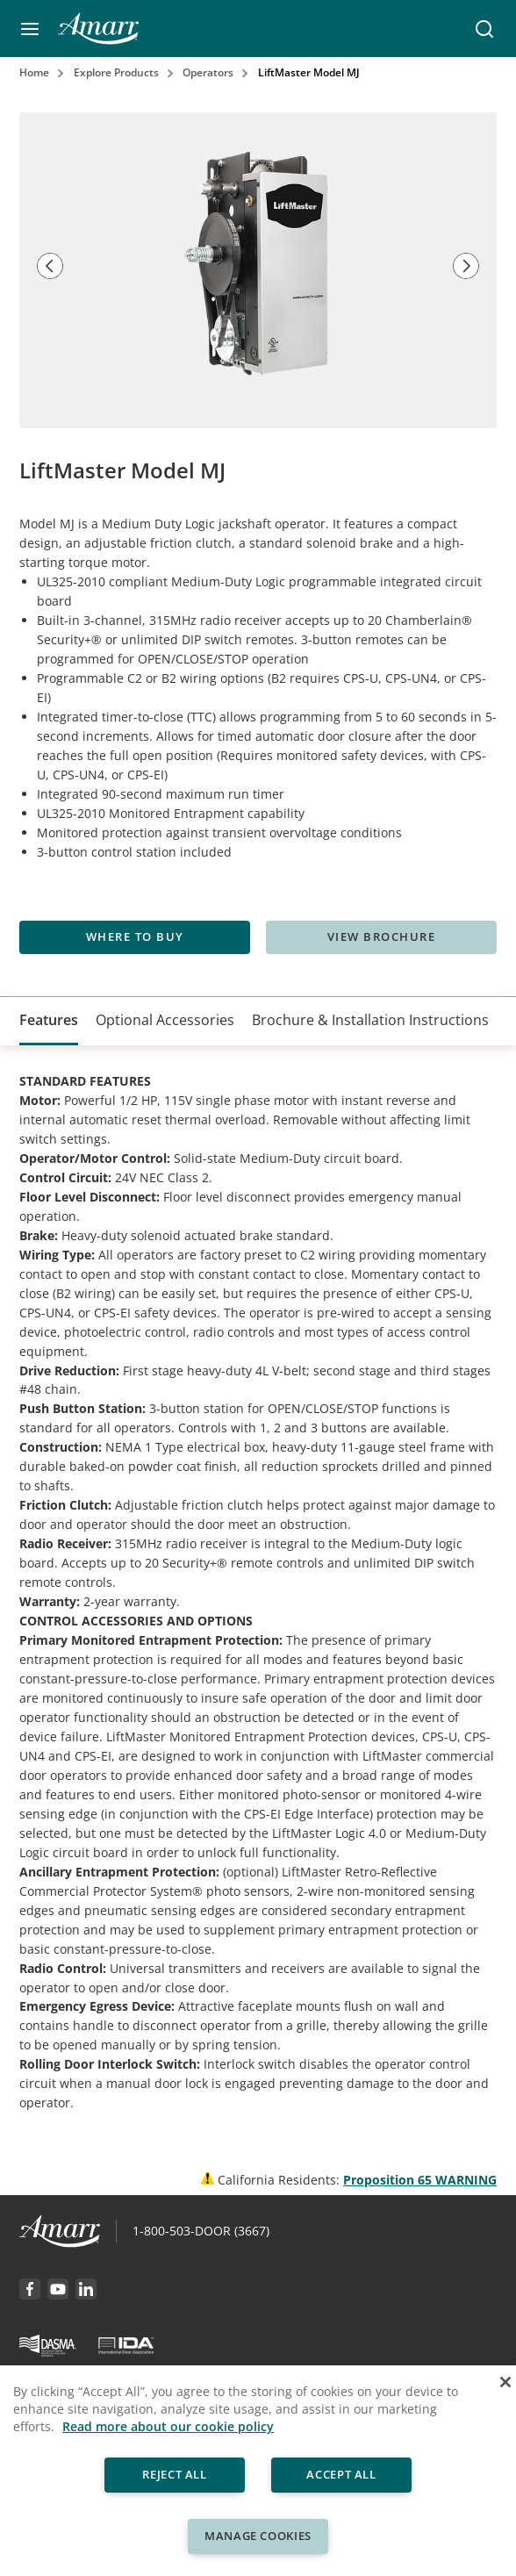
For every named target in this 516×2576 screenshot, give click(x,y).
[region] (258, 2470)
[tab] (48, 1021)
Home (34, 72)
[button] (29, 28)
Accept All (341, 2474)
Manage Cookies (258, 2536)
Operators (208, 72)
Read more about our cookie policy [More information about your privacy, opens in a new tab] (168, 2426)
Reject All (174, 2474)
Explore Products (116, 72)
